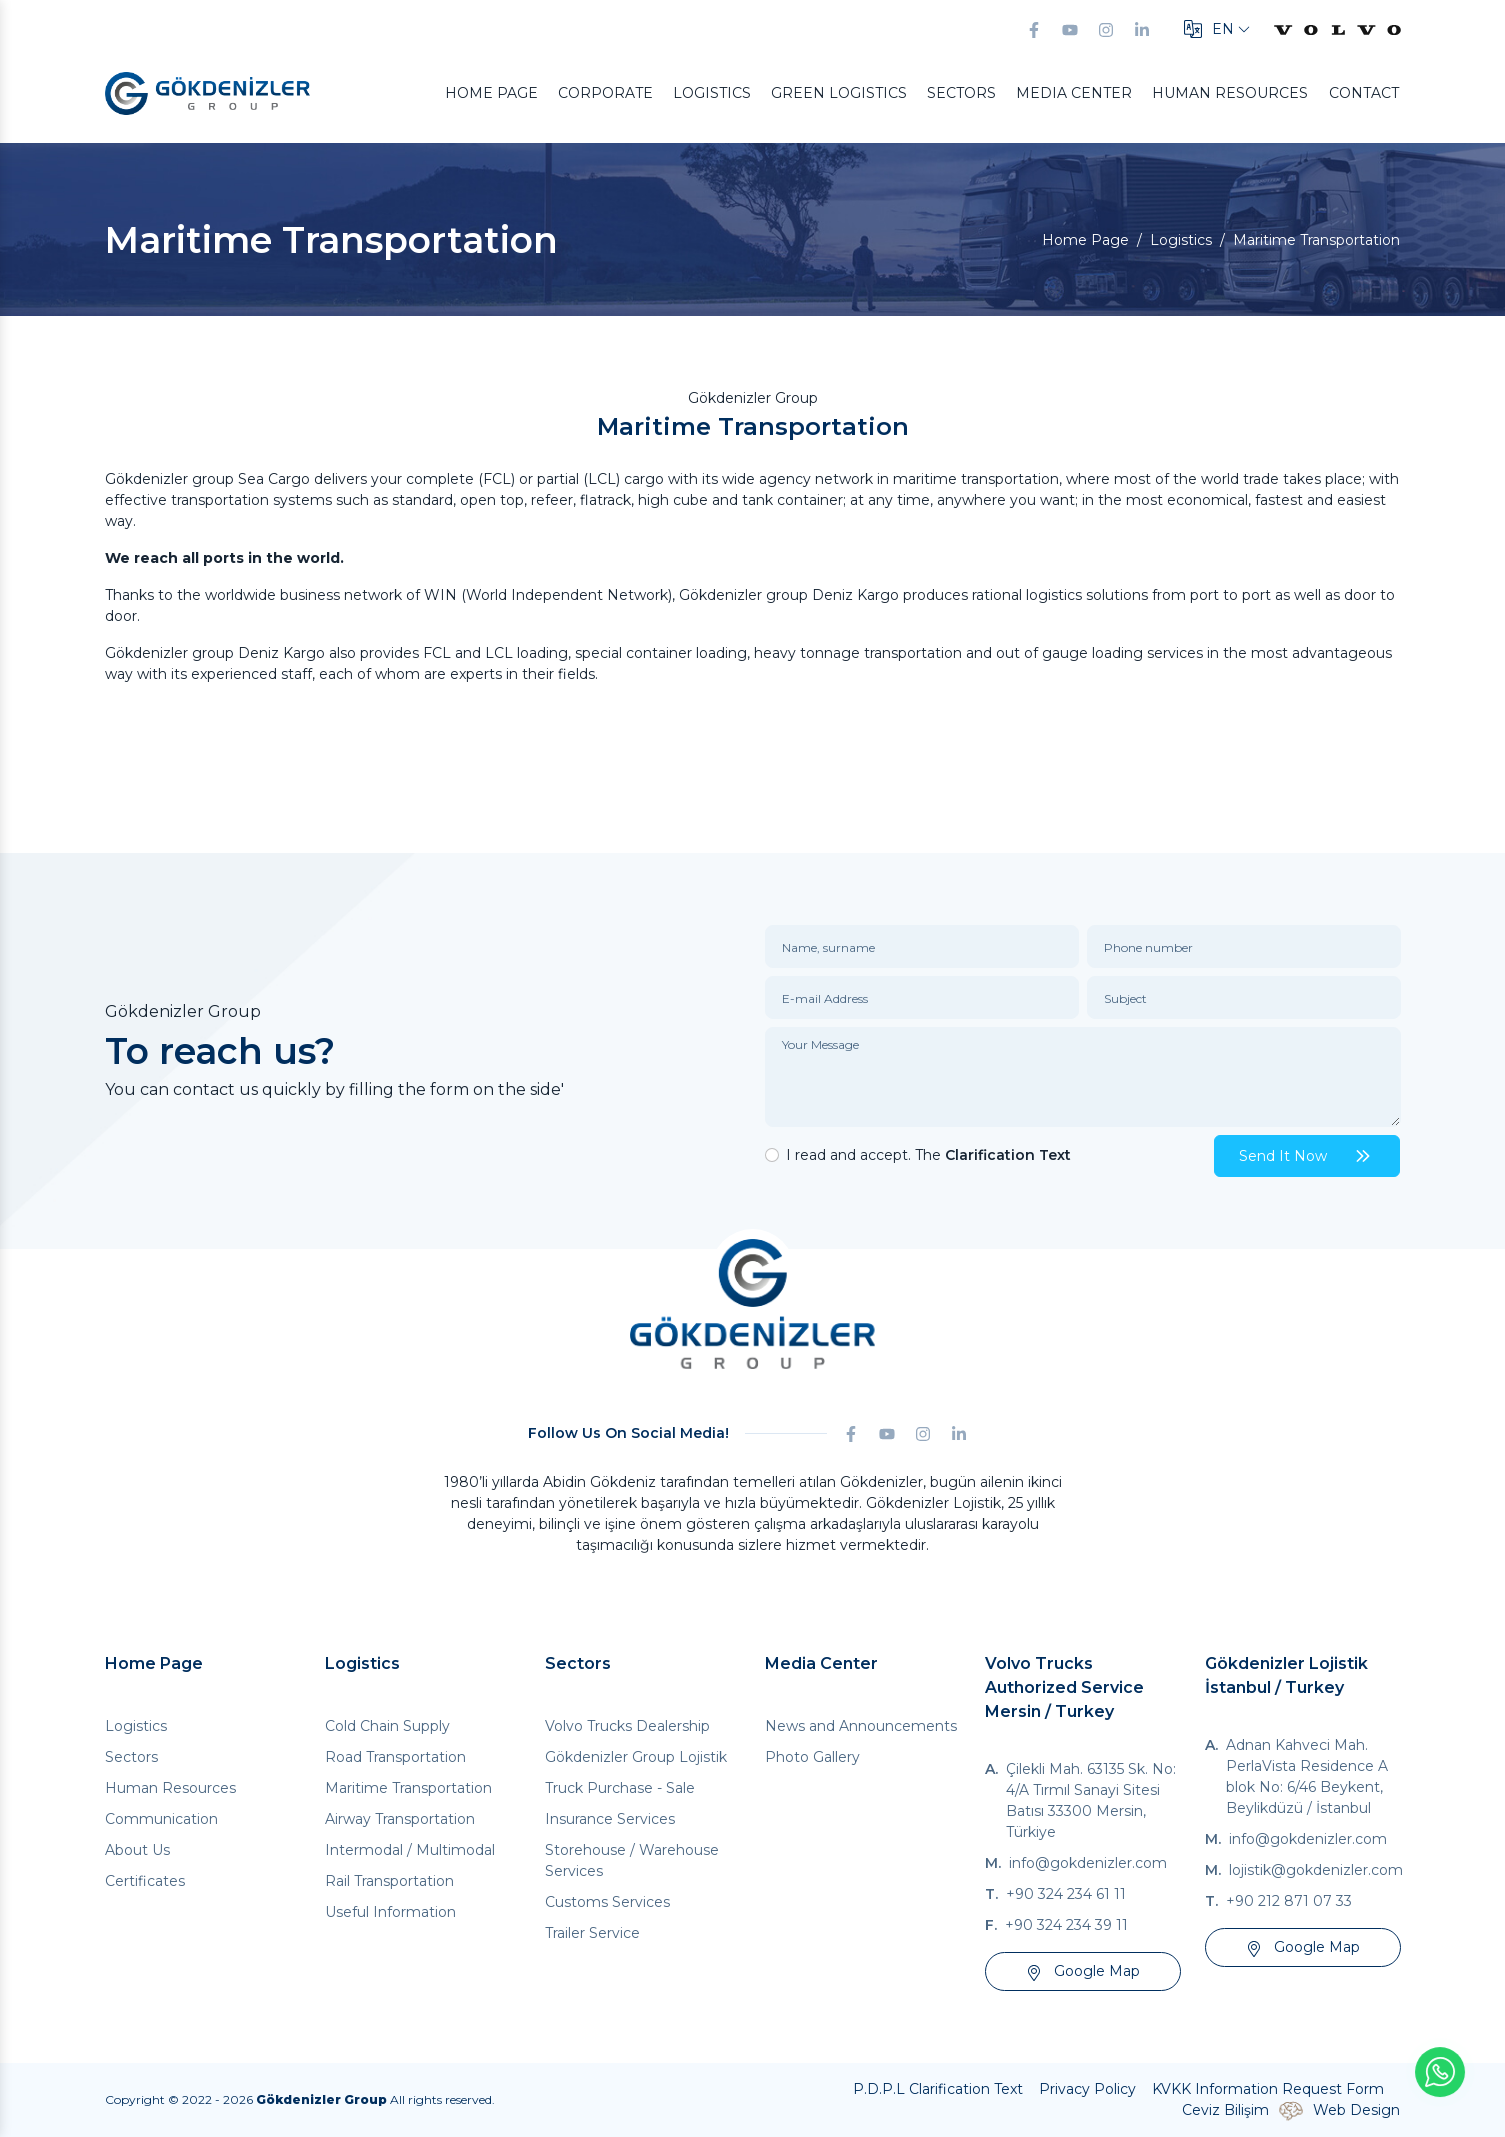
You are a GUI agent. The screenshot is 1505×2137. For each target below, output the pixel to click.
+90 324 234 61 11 (1066, 1894)
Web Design (1356, 2110)
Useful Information (390, 1912)
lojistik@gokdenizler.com (1316, 1870)
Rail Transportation (389, 1881)
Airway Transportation (400, 1819)
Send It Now (1307, 1156)
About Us (137, 1850)
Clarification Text (1008, 1155)
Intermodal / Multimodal (410, 1850)
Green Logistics (839, 93)
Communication (161, 1819)
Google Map (1083, 1971)
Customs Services (607, 1902)
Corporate (605, 93)
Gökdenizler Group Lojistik (636, 1757)
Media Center (1074, 93)
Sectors (961, 93)
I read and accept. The (928, 1155)
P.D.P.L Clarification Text (938, 2089)
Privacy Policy (1087, 2089)
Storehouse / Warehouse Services (632, 1860)
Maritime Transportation (408, 1788)
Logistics (712, 93)
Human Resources (1230, 93)
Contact (1364, 93)
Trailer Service (592, 1933)
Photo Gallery (812, 1757)
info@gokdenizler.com (1088, 1863)
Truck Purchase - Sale (620, 1788)
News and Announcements (861, 1726)
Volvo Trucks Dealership (627, 1726)
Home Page (491, 93)
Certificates (145, 1881)
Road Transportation (395, 1757)
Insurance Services (610, 1819)
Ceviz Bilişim (1225, 2110)
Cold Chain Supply (387, 1726)
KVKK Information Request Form (1268, 2089)
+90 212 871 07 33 (1289, 1901)
